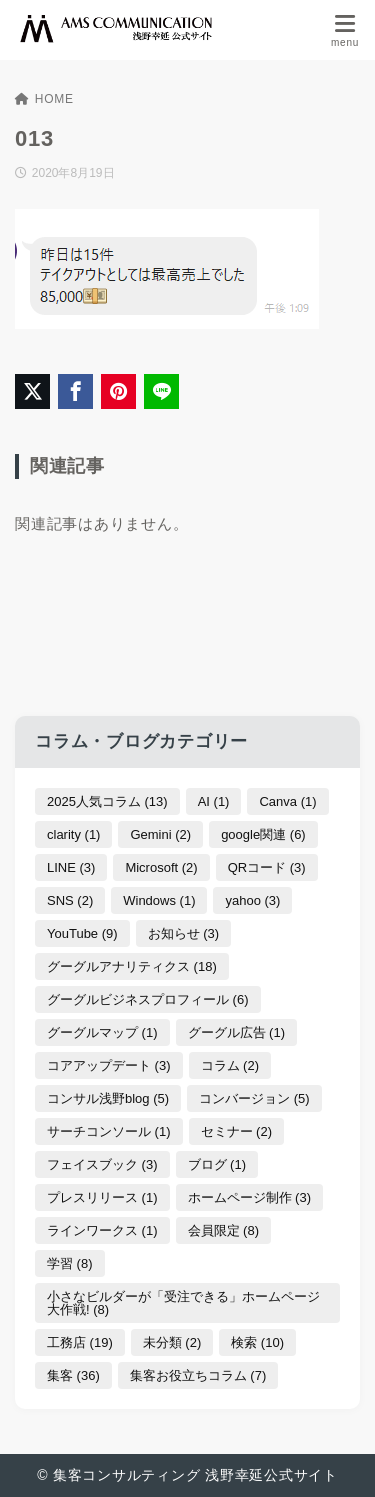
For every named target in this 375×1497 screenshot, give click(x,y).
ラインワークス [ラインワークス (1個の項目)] (102, 1230)
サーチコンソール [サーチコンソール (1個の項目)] (109, 1131)
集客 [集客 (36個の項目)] (73, 1375)
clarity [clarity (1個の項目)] (73, 834)
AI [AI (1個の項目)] (214, 801)
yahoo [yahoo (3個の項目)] (252, 900)
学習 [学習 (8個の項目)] (70, 1263)
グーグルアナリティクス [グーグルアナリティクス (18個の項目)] (132, 966)
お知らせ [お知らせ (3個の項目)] (184, 933)
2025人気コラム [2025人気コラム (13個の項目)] (107, 801)
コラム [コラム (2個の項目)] (230, 1065)
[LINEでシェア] (161, 391)
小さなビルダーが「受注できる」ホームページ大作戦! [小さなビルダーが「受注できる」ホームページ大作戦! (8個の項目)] (183, 1303)
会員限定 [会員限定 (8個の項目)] (224, 1230)
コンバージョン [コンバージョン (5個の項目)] (254, 1098)
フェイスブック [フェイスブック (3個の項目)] (102, 1164)
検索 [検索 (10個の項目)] (257, 1342)
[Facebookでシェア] (75, 391)
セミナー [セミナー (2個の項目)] (237, 1131)
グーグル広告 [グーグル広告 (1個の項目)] (237, 1032)
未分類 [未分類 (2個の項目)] (172, 1342)
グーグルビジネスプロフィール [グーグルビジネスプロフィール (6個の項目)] (148, 999)
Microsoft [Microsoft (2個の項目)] (161, 867)
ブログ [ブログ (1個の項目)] (217, 1164)
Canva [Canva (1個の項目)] (287, 801)
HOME (44, 99)
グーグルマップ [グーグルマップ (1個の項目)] (102, 1032)
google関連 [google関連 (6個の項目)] (263, 834)
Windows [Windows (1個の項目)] (159, 900)
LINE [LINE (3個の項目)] (71, 867)
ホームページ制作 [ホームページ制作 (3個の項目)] (250, 1197)
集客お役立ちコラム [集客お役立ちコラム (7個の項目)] (198, 1375)
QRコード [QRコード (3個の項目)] (267, 867)
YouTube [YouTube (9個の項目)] (82, 933)
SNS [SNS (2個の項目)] (70, 900)
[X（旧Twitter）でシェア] (32, 391)
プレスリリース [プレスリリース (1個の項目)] (102, 1197)
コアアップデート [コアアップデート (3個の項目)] (109, 1065)
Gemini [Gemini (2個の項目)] (160, 834)
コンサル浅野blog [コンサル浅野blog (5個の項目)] (108, 1098)
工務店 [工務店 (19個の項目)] (80, 1342)
